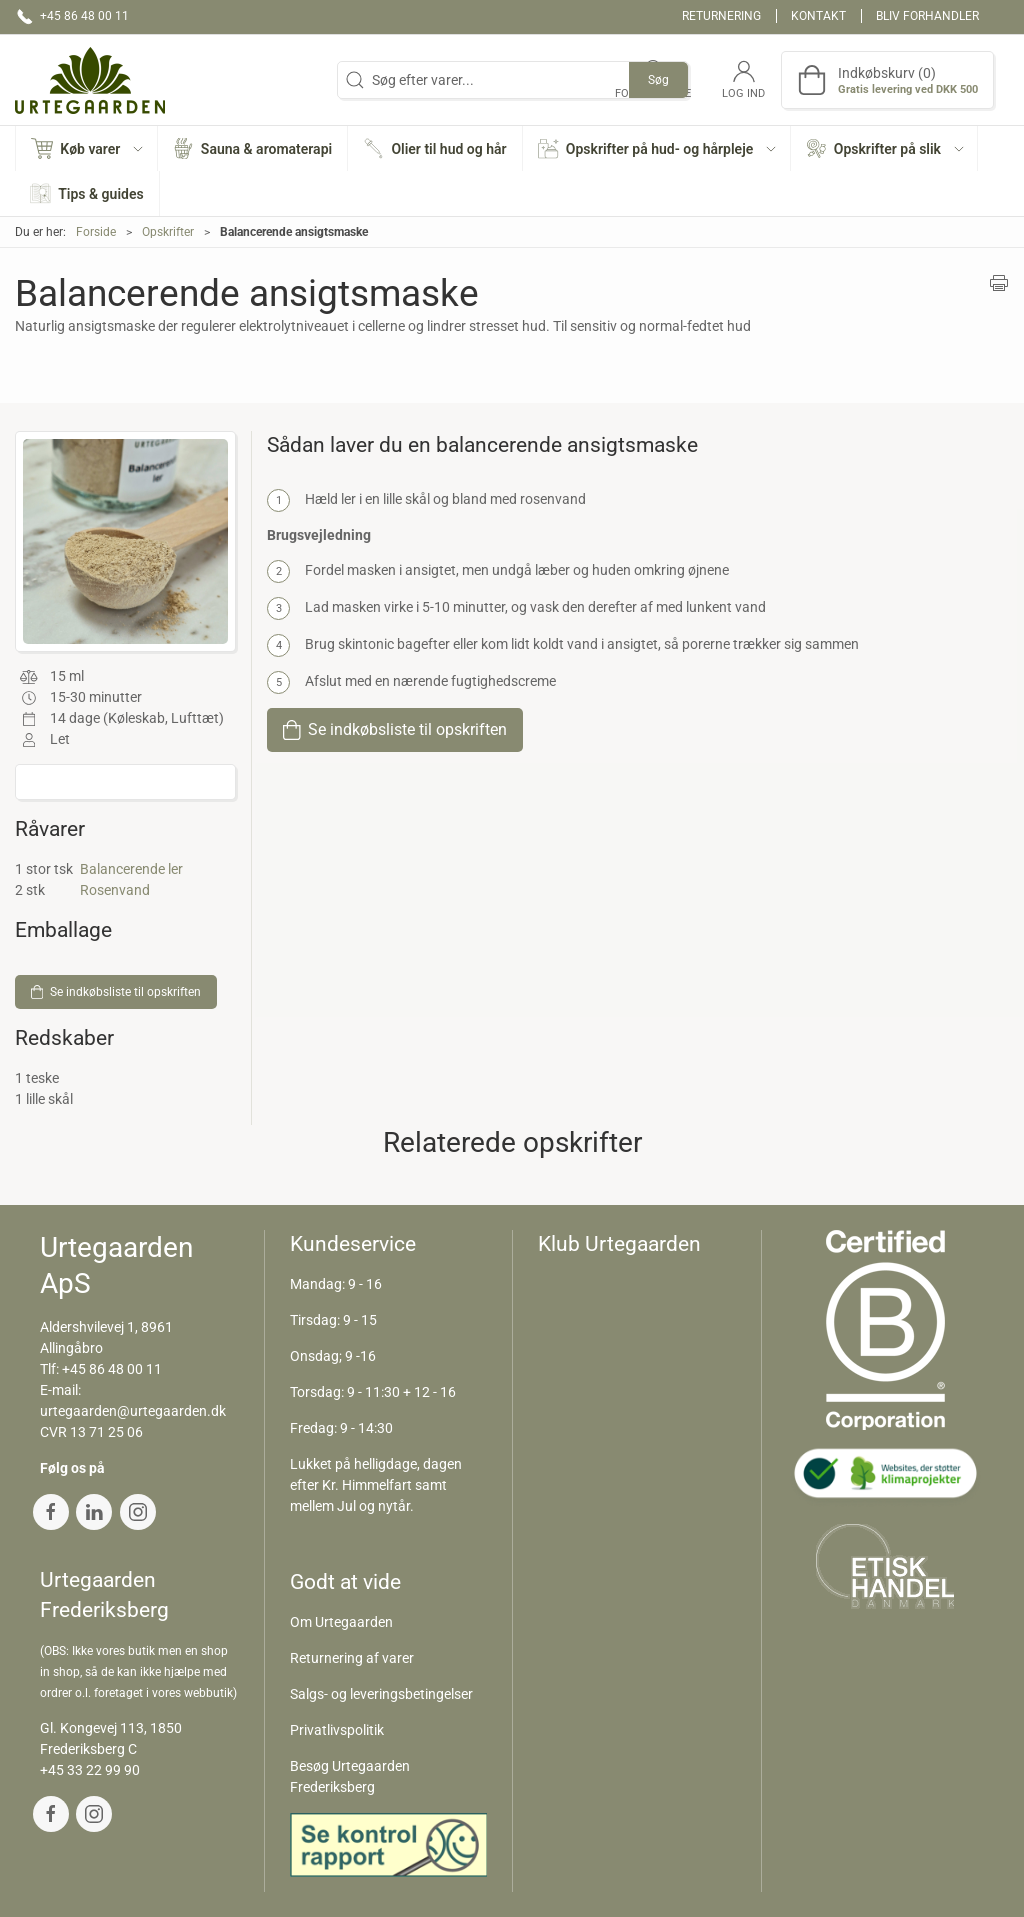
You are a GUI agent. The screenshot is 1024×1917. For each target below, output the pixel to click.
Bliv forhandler (927, 16)
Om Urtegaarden (341, 1622)
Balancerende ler (131, 869)
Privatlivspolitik (337, 1730)
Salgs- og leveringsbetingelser (381, 1694)
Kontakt (818, 16)
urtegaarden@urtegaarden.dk (133, 1411)
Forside (96, 232)
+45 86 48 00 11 (112, 1369)
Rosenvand (115, 890)
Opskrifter (168, 232)
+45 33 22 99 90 (90, 1770)
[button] (87, 148)
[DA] (90, 80)
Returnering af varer (352, 1658)
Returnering (721, 16)
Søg (658, 80)
